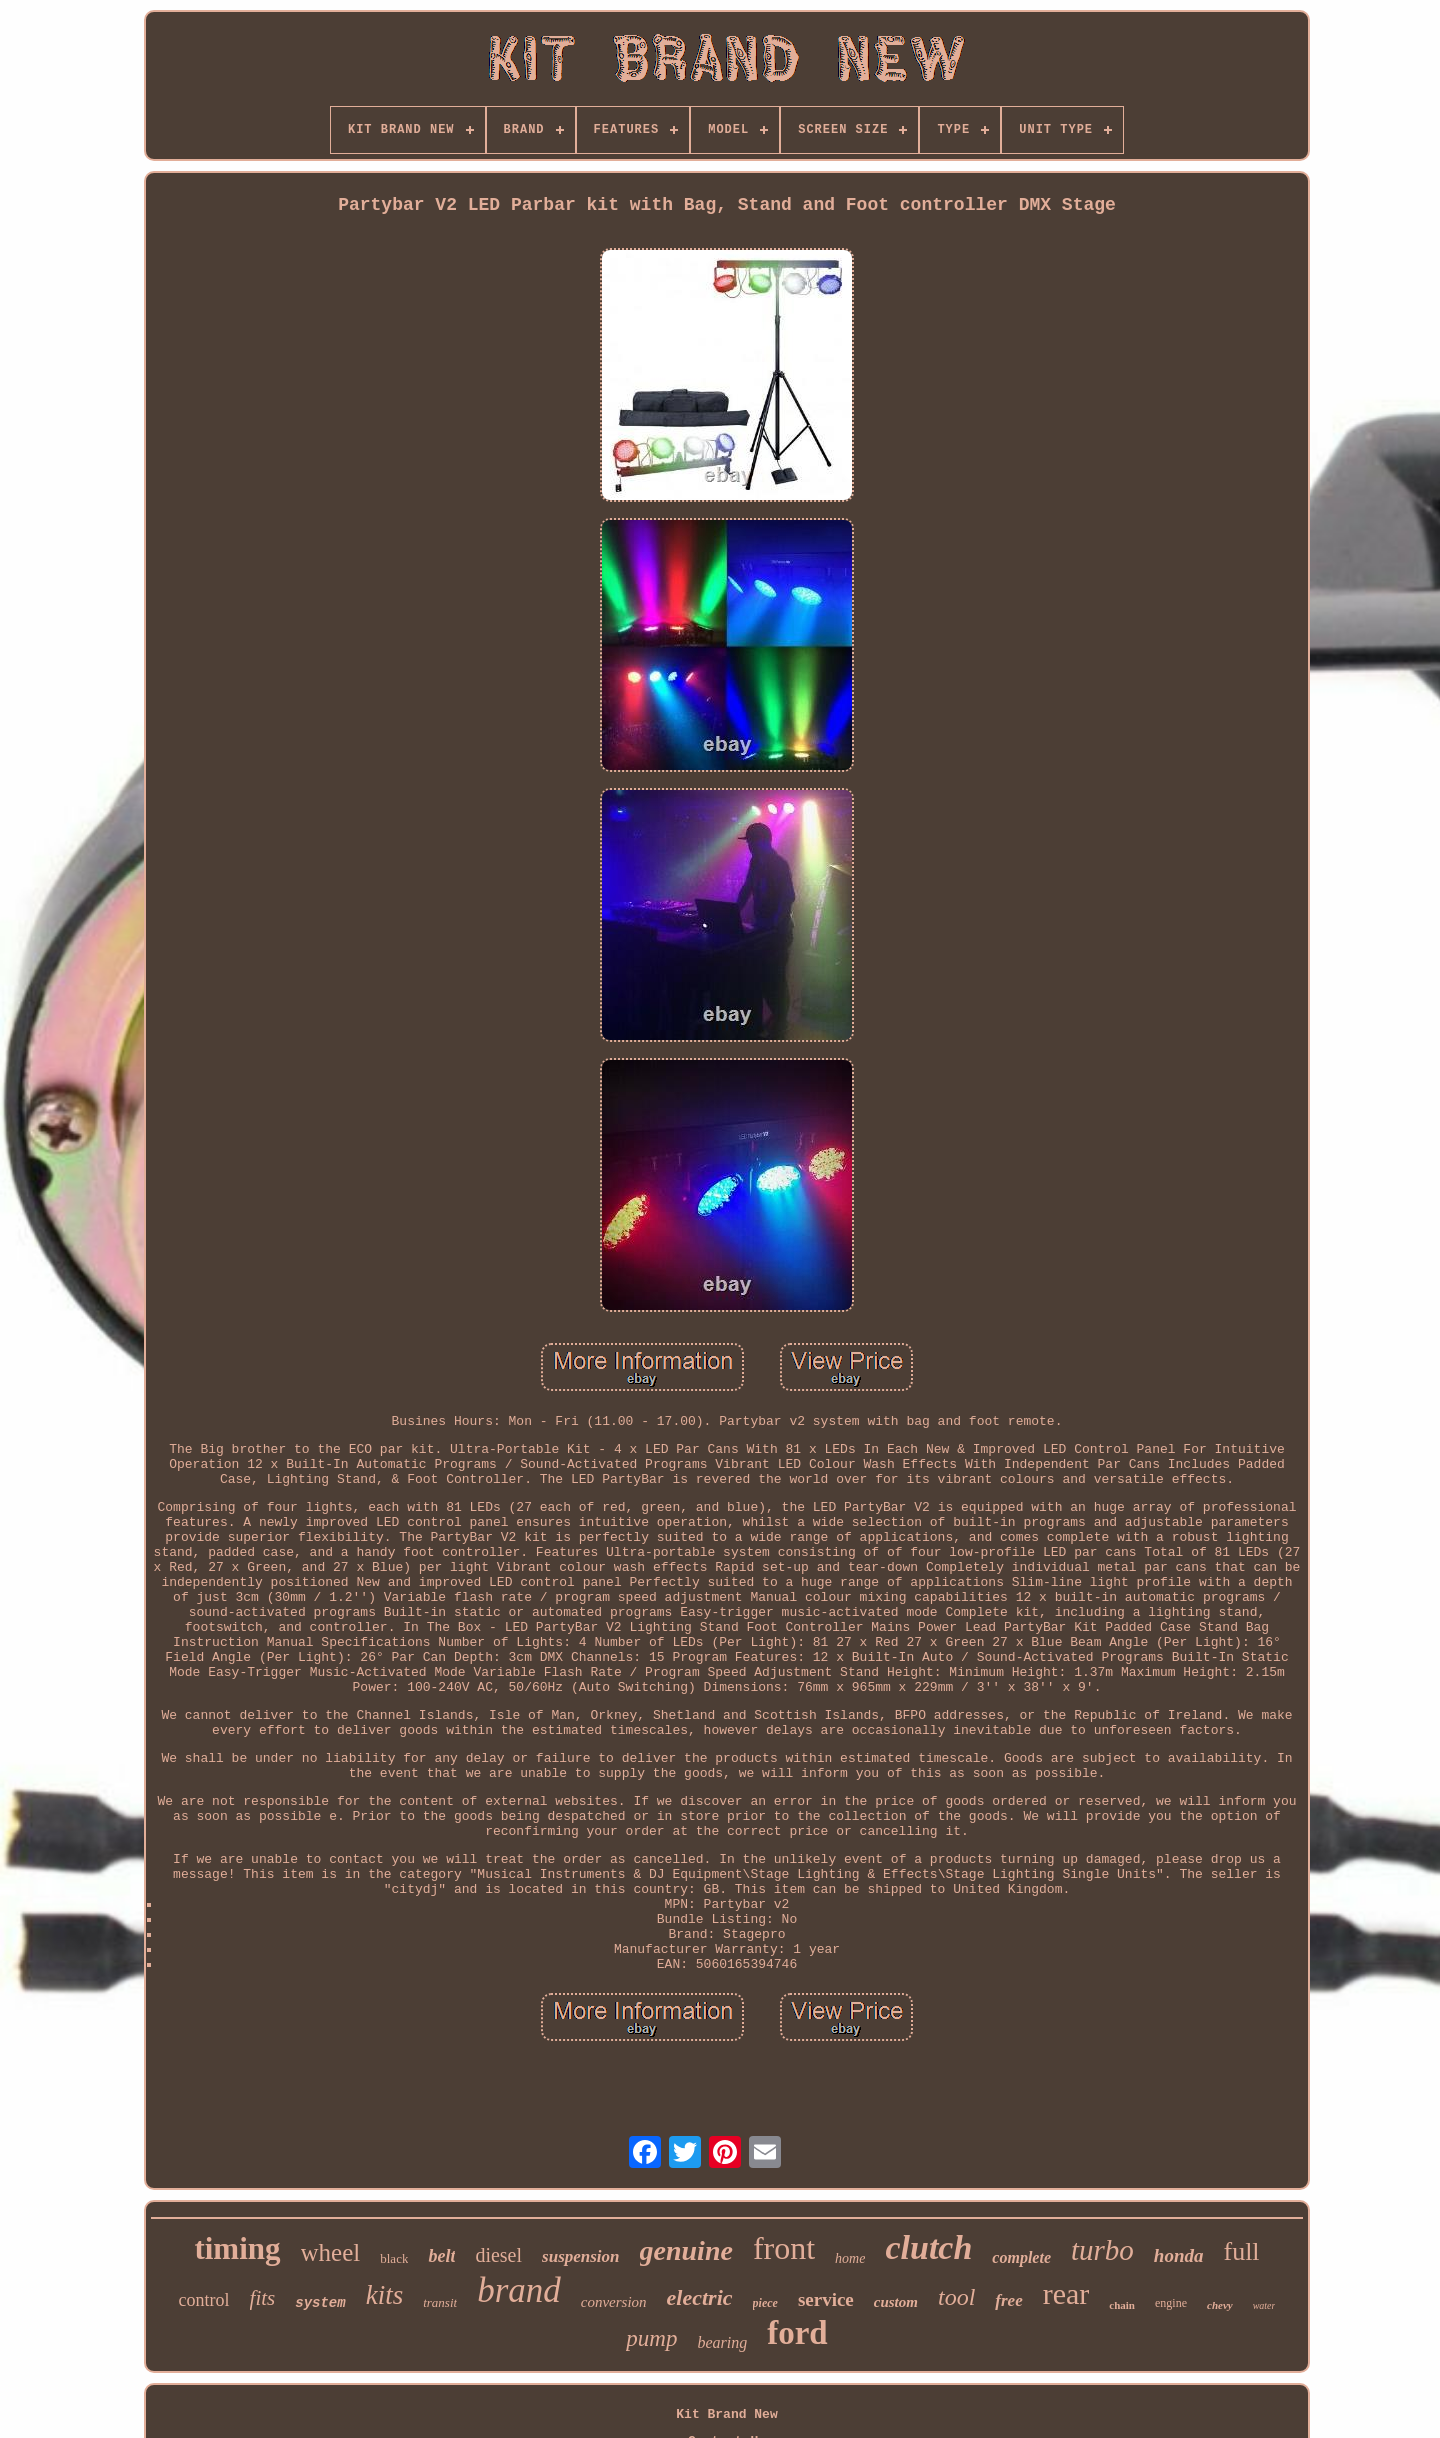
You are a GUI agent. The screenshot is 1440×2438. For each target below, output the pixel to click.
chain (1122, 2305)
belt (441, 2256)
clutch (928, 2247)
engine (1171, 2303)
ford (797, 2333)
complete (1021, 2257)
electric (700, 2297)
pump (651, 2338)
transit (440, 2302)
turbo (1102, 2250)
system (320, 2303)
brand (519, 2290)
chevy (1220, 2305)
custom (896, 2302)
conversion (614, 2302)
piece (765, 2303)
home (850, 2258)
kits (385, 2295)
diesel (498, 2255)
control (204, 2300)
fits (263, 2298)
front (784, 2248)
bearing (722, 2342)
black (394, 2258)
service (826, 2299)
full (1241, 2251)
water (1264, 2305)
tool (956, 2297)
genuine (686, 2250)
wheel (331, 2252)
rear (1066, 2293)
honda (1179, 2255)
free (1008, 2300)
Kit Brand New (726, 2414)
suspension (580, 2256)
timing (237, 2248)
